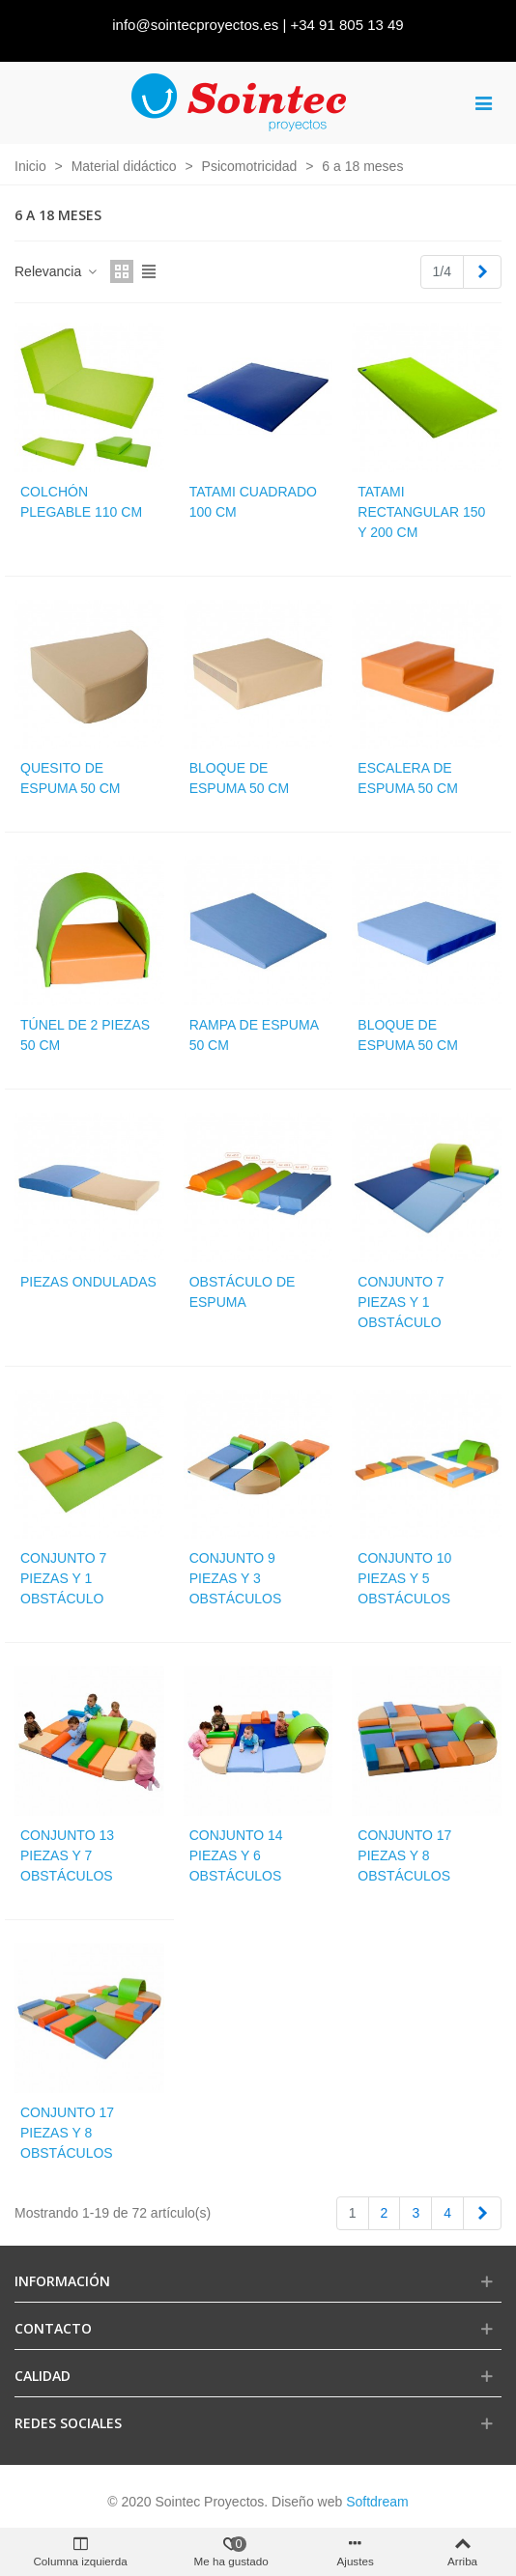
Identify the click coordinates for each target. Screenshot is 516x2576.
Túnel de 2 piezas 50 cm (85, 1035)
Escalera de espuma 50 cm (407, 778)
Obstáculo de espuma (242, 1292)
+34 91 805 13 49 (347, 24)
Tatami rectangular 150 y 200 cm (421, 512)
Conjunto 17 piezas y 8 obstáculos (404, 1855)
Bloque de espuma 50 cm (239, 778)
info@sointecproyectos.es (195, 24)
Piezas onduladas (88, 1281)
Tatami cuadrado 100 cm (253, 502)
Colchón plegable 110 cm (81, 502)
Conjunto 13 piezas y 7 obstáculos (67, 1855)
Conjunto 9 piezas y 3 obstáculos (235, 1578)
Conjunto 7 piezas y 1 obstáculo (401, 1302)
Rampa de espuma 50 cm (254, 1035)
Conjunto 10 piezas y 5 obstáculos (404, 1578)
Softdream (377, 2501)
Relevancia (56, 271)
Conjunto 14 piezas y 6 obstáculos (236, 1855)
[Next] (482, 272)
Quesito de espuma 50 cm (70, 778)
